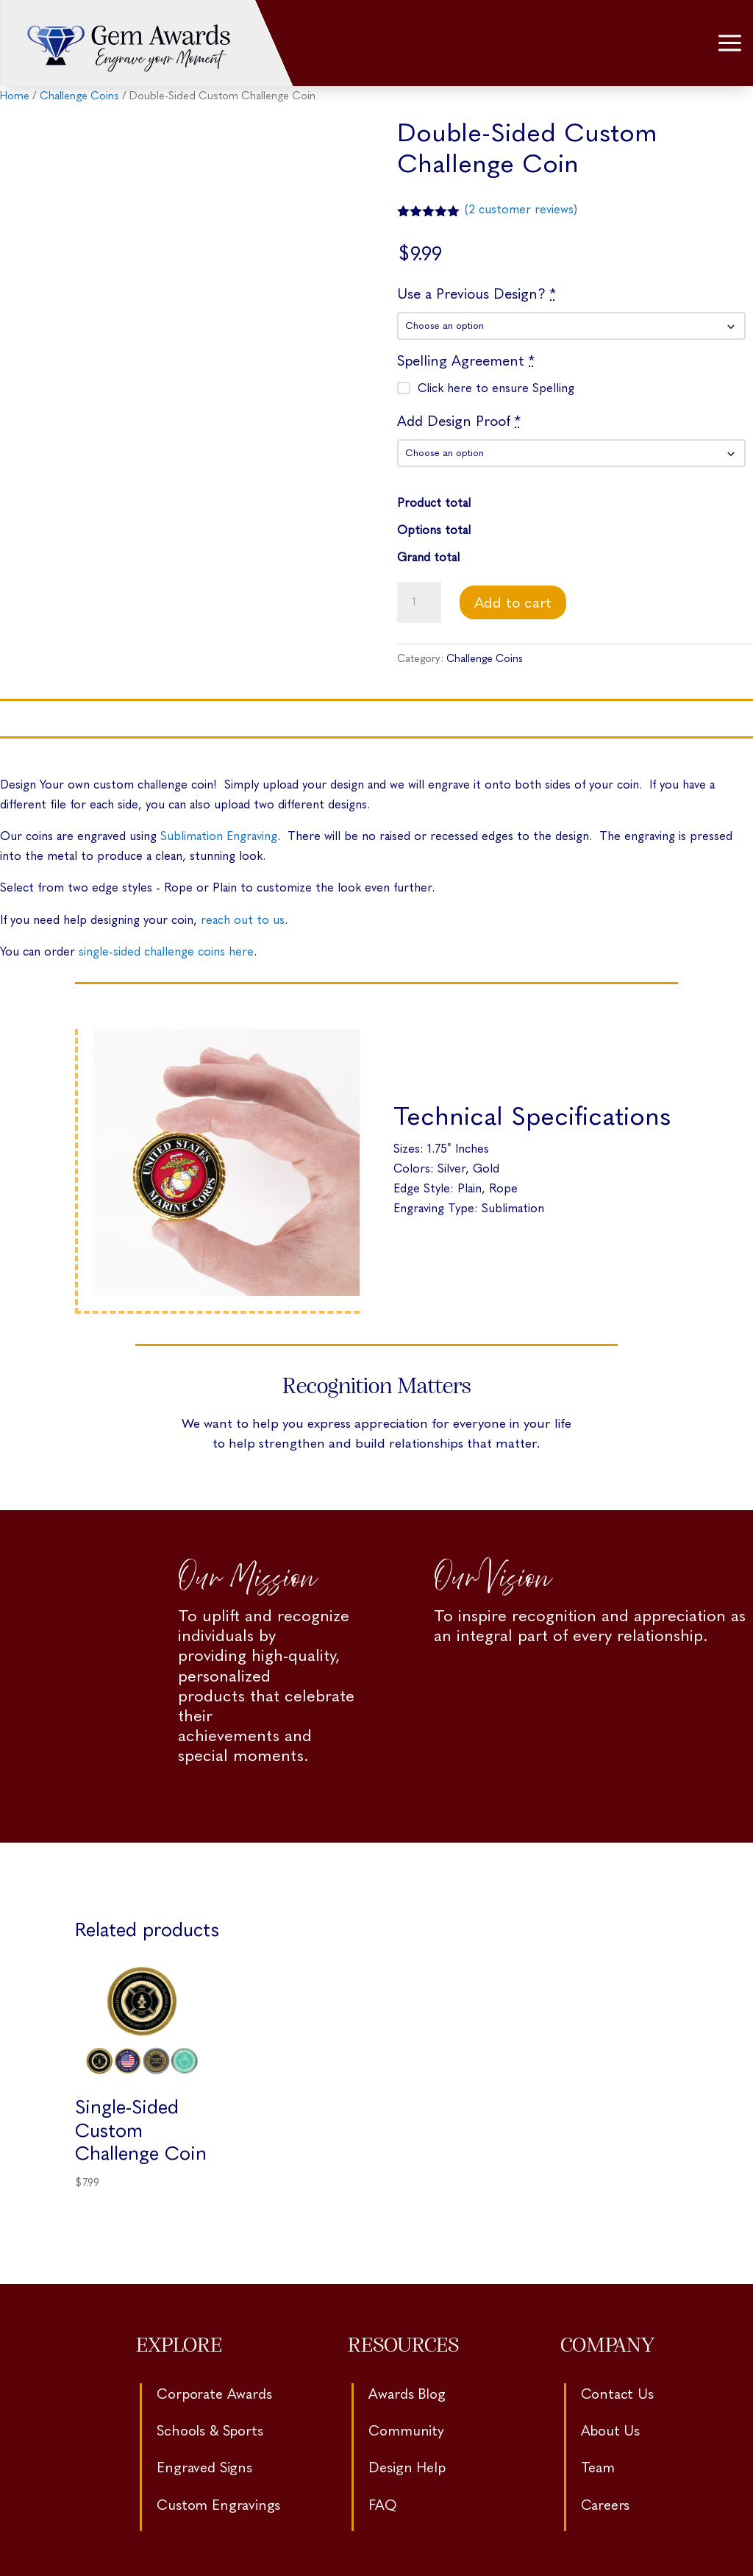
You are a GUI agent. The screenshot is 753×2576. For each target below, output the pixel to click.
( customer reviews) (521, 209)
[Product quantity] (419, 602)
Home (14, 95)
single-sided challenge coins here (166, 951)
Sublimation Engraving (218, 836)
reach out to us (243, 920)
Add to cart (513, 602)
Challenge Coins (79, 95)
